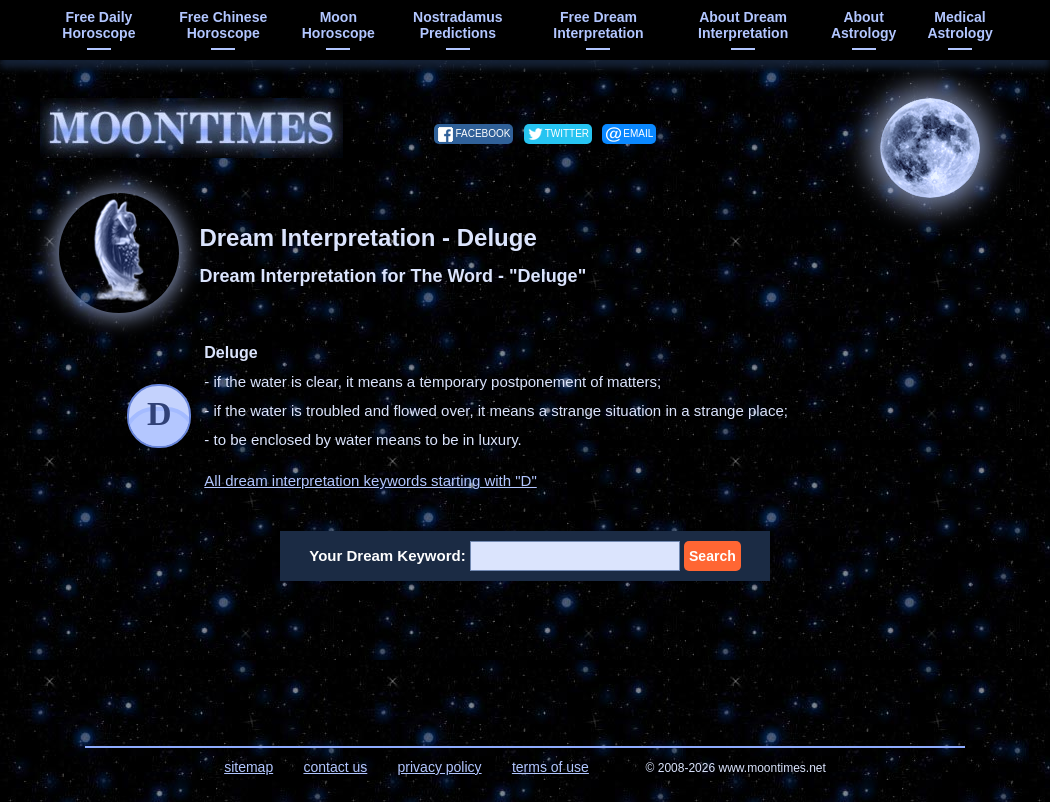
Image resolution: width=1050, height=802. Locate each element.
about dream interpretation (743, 25)
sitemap (248, 767)
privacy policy (440, 767)
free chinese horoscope (223, 25)
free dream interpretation (598, 25)
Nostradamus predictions (457, 25)
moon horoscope (338, 25)
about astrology (863, 25)
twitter (567, 133)
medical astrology (959, 25)
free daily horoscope (98, 25)
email (638, 133)
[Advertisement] (525, 651)
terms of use (550, 767)
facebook (482, 133)
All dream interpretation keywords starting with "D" (370, 480)
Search (712, 556)
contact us (335, 767)
